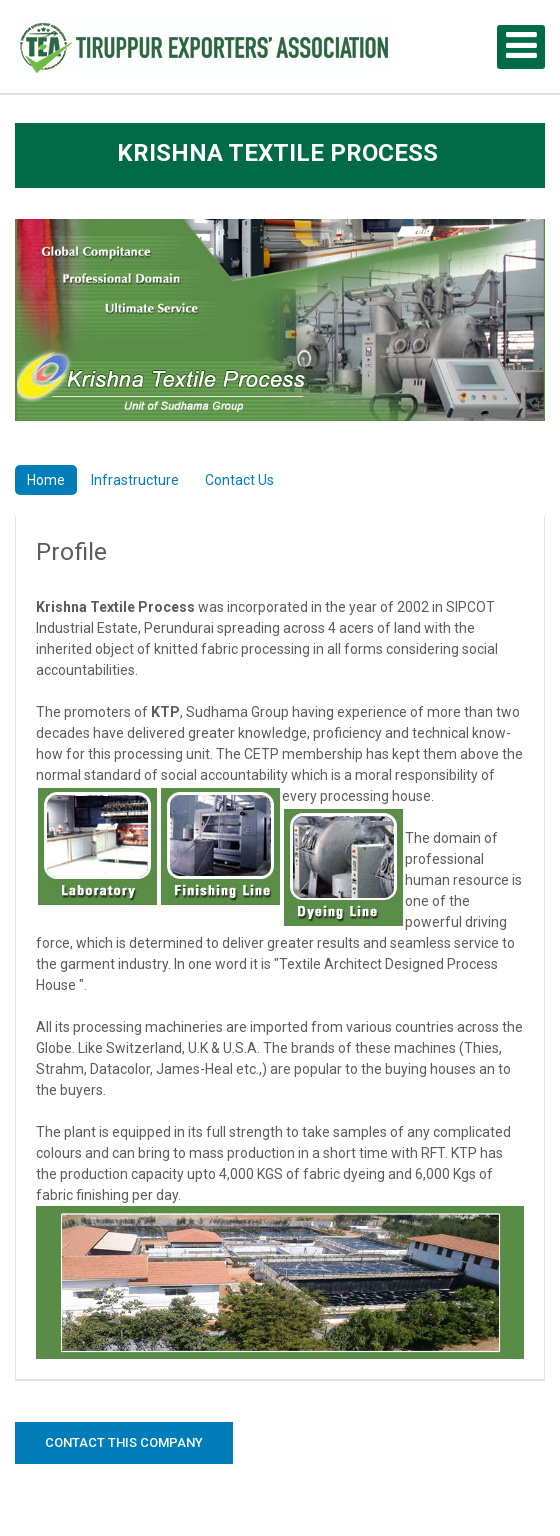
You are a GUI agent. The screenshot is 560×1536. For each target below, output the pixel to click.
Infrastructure (135, 480)
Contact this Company (124, 1442)
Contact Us (239, 480)
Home (46, 480)
